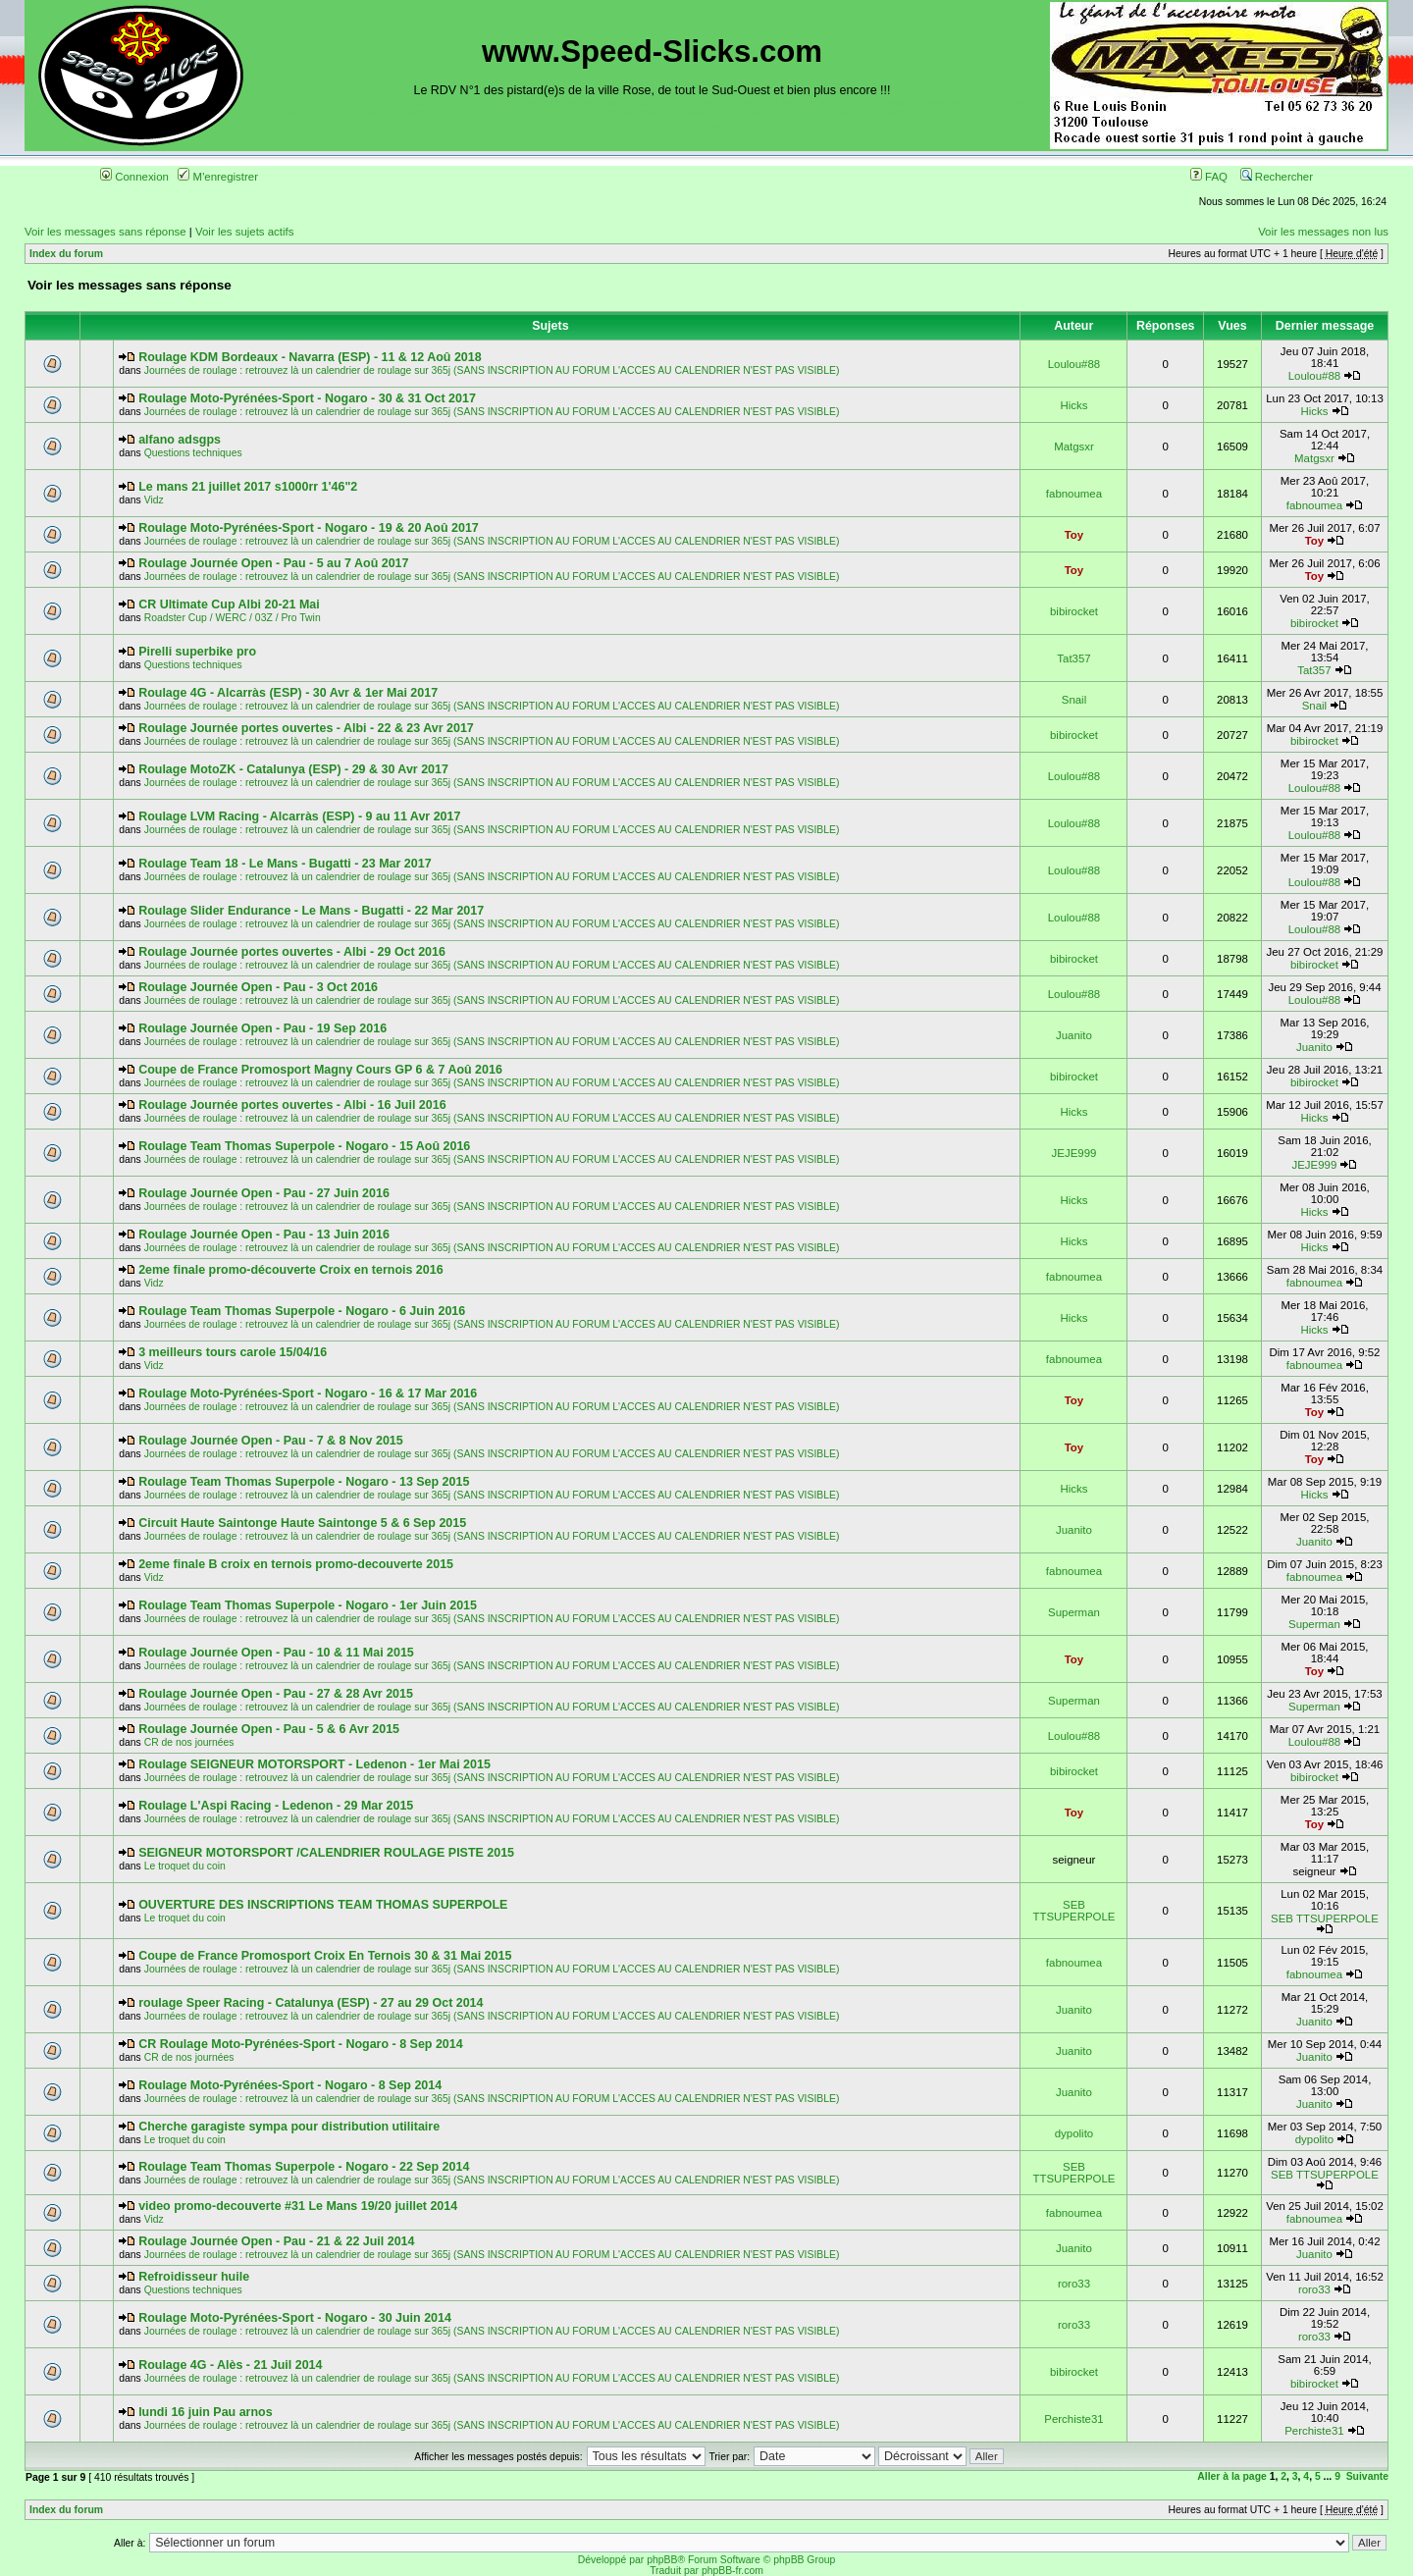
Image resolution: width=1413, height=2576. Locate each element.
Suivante (1367, 2476)
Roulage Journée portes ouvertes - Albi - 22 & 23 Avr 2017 (306, 728)
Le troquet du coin (185, 1866)
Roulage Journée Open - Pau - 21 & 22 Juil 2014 (276, 2241)
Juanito (1074, 1035)
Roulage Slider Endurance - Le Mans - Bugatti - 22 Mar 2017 (311, 911)
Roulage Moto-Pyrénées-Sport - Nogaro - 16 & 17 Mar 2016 (307, 1393)
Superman (1074, 1612)
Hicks (1073, 405)
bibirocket (1074, 611)
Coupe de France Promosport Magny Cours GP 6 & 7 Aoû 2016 (320, 1070)
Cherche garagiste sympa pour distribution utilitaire (289, 2126)
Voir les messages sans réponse (105, 231)
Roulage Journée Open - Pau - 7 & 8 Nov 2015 (270, 1440)
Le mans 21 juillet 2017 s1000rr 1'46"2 (247, 487)
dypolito (1074, 2133)
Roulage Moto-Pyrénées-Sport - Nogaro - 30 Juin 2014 (294, 2318)
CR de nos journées (189, 1742)
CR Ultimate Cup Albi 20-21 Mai (229, 604)
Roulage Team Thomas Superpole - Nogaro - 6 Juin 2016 (301, 1311)
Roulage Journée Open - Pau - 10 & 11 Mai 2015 (276, 1652)
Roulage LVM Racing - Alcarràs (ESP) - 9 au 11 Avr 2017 (299, 816)
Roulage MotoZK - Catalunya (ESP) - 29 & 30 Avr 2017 (293, 769)
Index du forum (66, 253)
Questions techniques (193, 452)
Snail (1074, 700)
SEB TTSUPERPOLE (1074, 1910)
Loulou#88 (1074, 364)
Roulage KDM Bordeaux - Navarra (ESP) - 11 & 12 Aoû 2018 (309, 357)
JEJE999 (1074, 1153)
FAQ (1209, 177)
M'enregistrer (218, 177)
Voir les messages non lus (1323, 231)
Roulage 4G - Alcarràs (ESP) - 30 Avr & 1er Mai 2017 (288, 693)
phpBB (662, 2559)
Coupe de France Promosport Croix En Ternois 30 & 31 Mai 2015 (324, 1956)
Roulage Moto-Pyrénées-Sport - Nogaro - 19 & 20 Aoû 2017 (308, 528)
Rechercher (1276, 177)
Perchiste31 (1073, 2419)
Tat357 (1073, 658)
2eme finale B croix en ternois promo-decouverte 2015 (295, 1564)
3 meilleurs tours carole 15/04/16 (232, 1352)
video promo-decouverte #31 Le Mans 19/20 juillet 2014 (297, 2206)
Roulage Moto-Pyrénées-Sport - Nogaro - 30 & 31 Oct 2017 (307, 398)
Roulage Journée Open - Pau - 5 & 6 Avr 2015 (268, 1729)
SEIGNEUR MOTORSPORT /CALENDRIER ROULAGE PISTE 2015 (326, 1853)
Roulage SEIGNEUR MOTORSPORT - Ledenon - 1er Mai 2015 (314, 1764)
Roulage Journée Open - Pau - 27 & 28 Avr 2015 (275, 1694)
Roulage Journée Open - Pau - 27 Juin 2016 (264, 1193)
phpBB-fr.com (732, 2570)
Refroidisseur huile (193, 2277)
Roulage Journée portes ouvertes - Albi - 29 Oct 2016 (291, 952)
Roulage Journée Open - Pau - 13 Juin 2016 (264, 1234)
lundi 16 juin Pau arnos (205, 2412)
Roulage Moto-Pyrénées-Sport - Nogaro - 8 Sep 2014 (290, 2085)
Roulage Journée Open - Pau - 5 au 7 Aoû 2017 (273, 563)
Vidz (154, 500)
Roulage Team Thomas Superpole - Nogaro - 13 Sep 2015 (303, 1482)
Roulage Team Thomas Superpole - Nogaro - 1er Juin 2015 (307, 1605)
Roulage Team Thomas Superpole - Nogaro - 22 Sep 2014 (303, 2167)
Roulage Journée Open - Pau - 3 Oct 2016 (258, 987)
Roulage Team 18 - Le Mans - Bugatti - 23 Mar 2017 (284, 863)
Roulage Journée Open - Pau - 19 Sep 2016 (262, 1028)
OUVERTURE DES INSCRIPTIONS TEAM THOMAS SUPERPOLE (322, 1905)
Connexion (134, 177)
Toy (1074, 535)
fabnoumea (1074, 493)
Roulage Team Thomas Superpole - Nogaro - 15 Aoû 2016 (304, 1146)
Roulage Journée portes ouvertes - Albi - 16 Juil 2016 (291, 1105)
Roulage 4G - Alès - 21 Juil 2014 (230, 2365)
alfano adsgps (179, 440)
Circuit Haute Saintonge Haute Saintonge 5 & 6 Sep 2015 (302, 1523)
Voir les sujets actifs (244, 231)
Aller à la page (1231, 2476)
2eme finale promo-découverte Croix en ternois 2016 (290, 1270)
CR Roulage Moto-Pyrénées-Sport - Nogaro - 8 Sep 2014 (300, 2044)
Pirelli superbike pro (197, 651)
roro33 (1074, 2283)
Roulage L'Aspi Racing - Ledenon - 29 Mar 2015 (275, 1806)
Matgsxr (1074, 446)
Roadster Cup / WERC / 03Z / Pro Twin (232, 617)
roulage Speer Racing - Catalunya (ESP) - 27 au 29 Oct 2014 (310, 2003)
